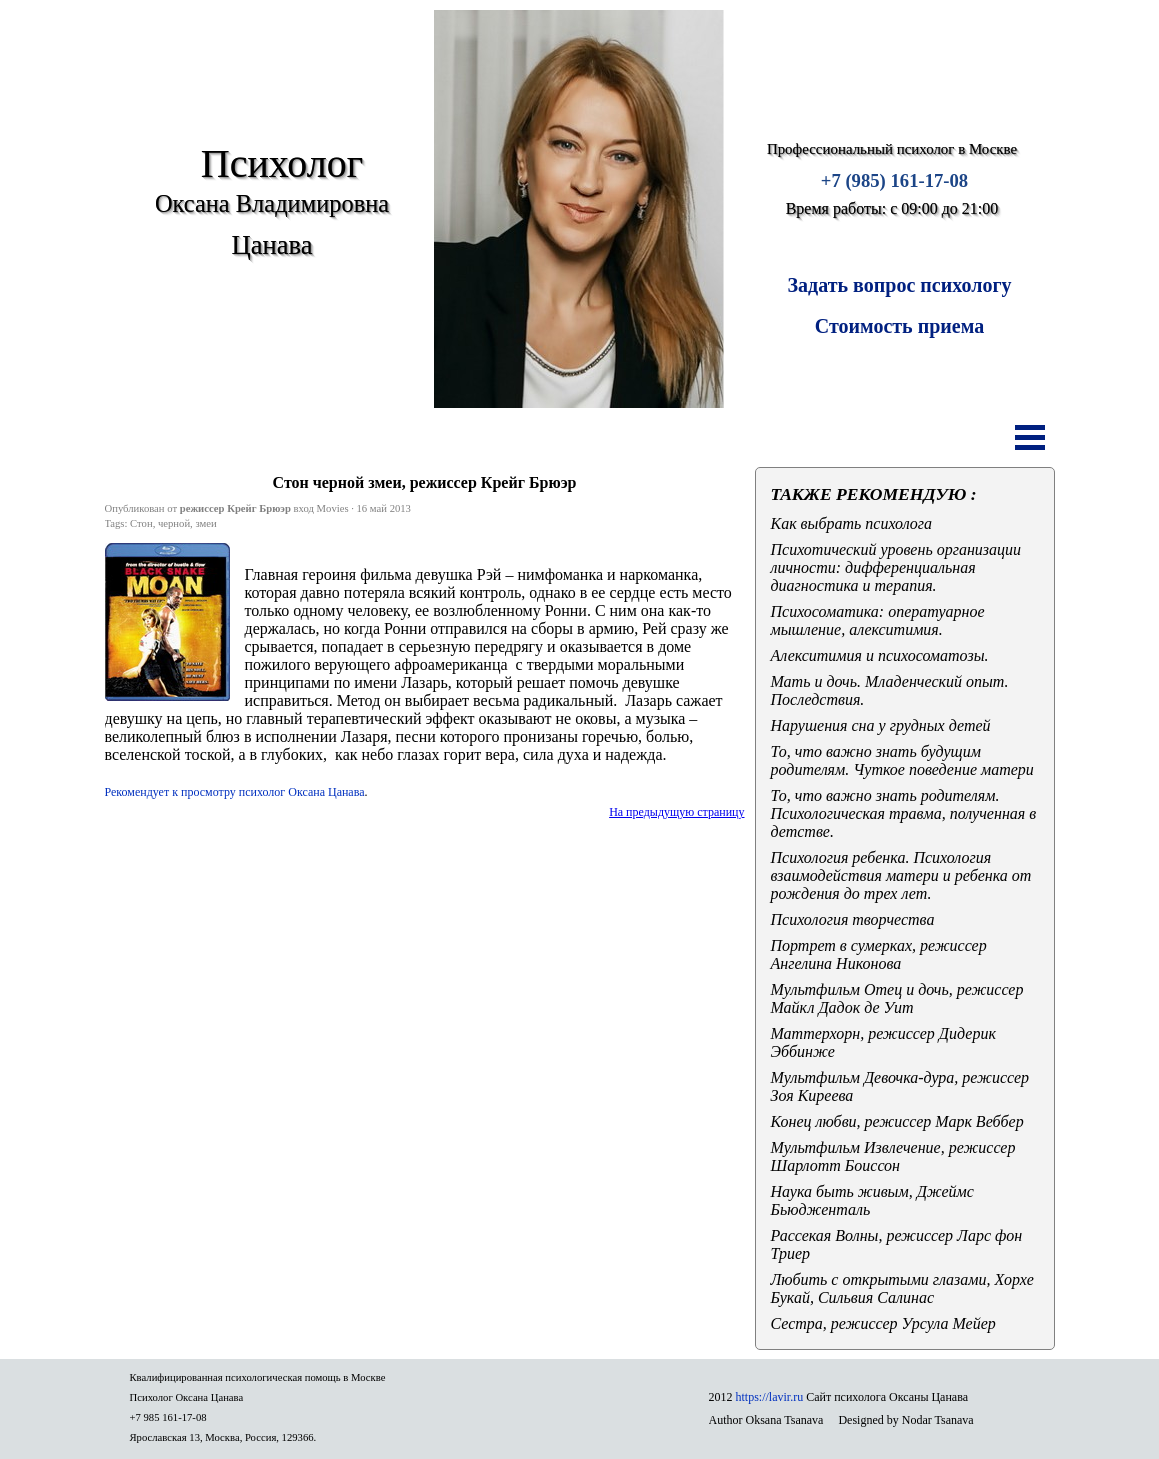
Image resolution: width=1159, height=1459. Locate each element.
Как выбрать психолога (852, 523)
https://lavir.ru (770, 1397)
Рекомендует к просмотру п (235, 792)
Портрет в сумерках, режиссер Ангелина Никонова (879, 954)
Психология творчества (853, 919)
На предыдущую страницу (676, 812)
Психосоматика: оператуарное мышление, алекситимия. (878, 620)
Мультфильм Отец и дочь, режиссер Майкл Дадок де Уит (897, 998)
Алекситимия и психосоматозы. (880, 655)
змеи (205, 523)
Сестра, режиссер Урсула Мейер (883, 1323)
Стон (141, 523)
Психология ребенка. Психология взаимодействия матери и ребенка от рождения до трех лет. (901, 875)
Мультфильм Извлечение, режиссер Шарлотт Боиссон (893, 1156)
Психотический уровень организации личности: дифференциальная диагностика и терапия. (896, 567)
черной (174, 523)
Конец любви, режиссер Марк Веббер (897, 1121)
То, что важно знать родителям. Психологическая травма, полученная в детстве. (904, 813)
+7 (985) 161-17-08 (894, 180)
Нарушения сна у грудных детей (881, 725)
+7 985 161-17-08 (168, 1417)
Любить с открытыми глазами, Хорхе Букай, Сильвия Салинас (902, 1288)
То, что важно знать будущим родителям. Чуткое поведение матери (902, 760)
